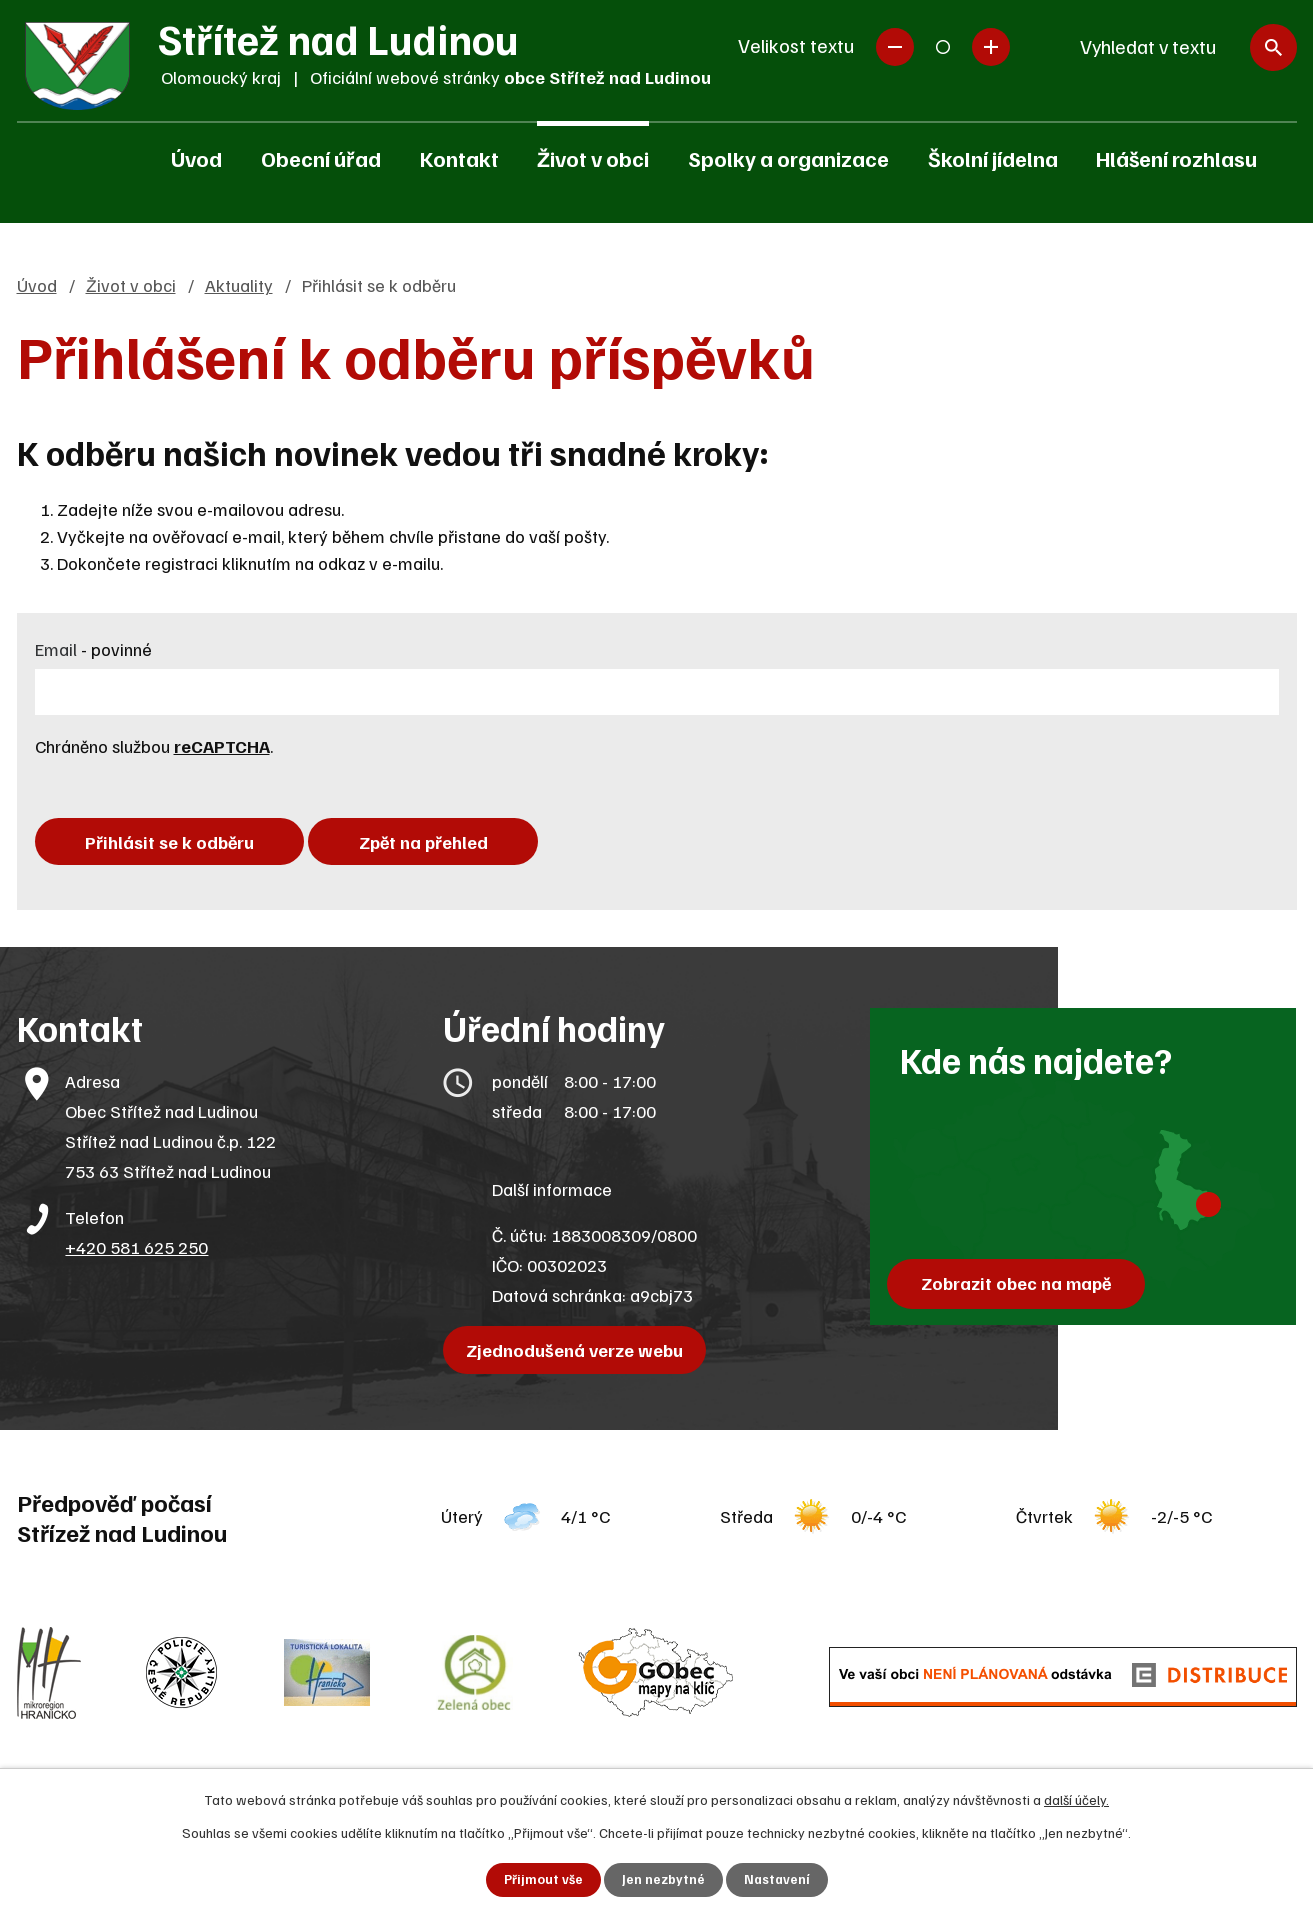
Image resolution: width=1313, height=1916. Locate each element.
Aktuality (239, 285)
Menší (895, 47)
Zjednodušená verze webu (578, 1356)
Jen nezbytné (662, 1879)
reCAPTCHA (222, 746)
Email (93, 649)
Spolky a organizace (788, 158)
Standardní (943, 47)
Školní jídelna (993, 158)
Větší (991, 47)
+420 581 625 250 (136, 1253)
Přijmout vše (541, 1879)
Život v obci (593, 158)
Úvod (196, 158)
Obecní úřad (321, 158)
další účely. (1076, 1798)
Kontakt (459, 158)
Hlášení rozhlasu (1176, 158)
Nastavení (777, 1879)
